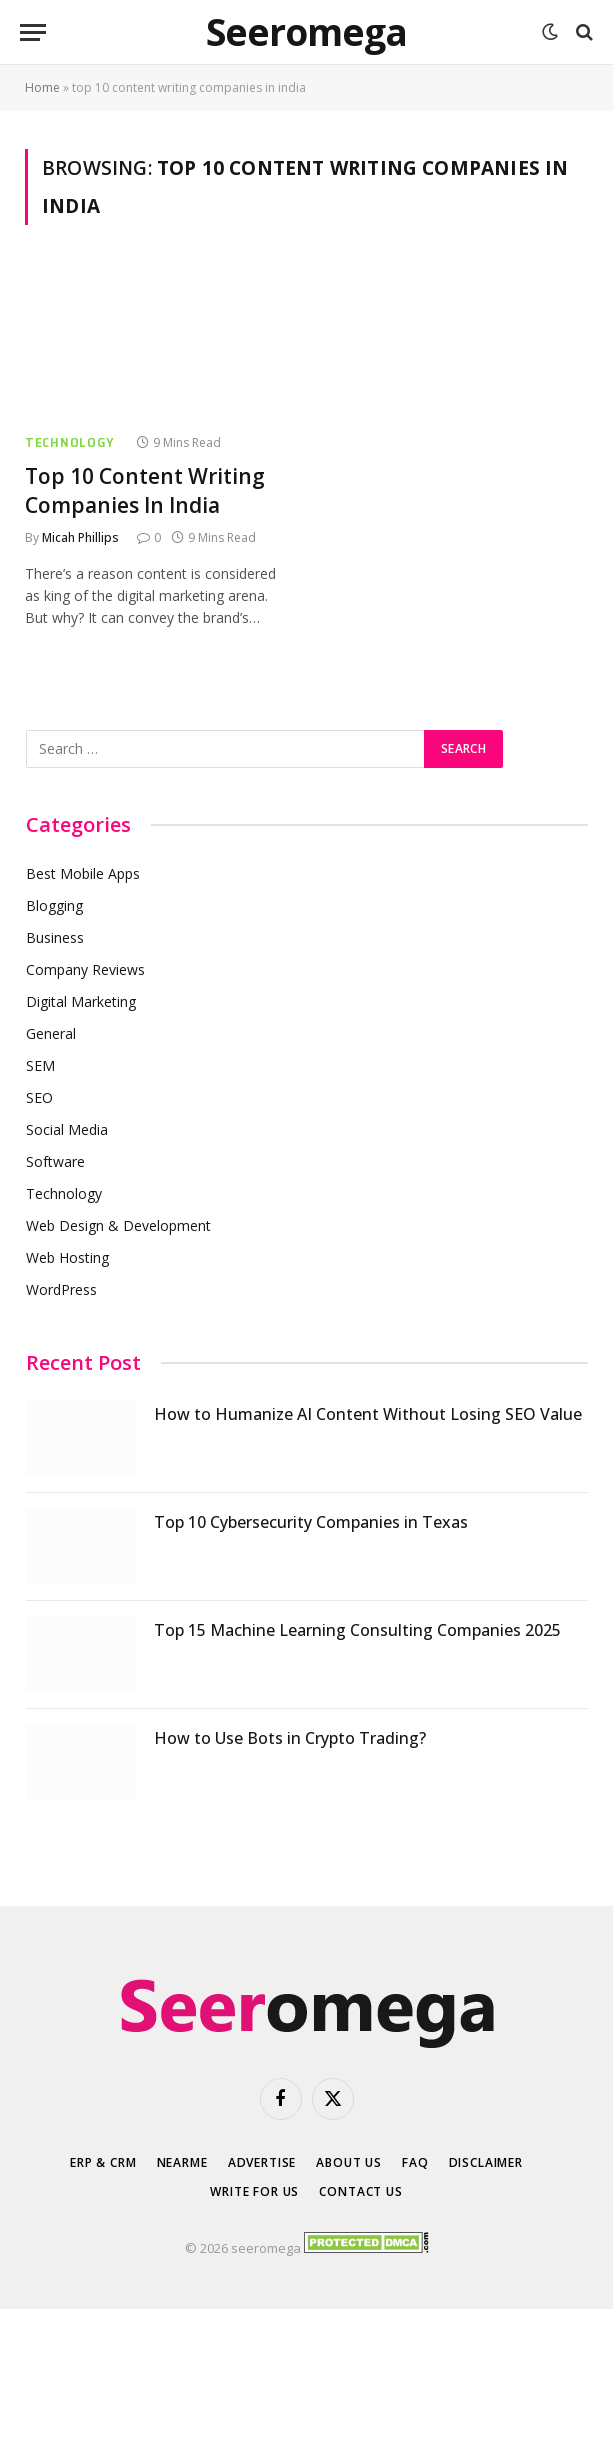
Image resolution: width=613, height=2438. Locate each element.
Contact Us (360, 2191)
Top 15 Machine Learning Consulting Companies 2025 (357, 1630)
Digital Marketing (81, 1001)
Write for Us (254, 2191)
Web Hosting (67, 1257)
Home (42, 87)
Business (55, 937)
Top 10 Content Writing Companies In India (145, 490)
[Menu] (33, 32)
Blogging (54, 905)
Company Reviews (85, 969)
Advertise (262, 2162)
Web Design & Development (118, 1225)
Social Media (67, 1129)
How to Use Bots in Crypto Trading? (290, 1738)
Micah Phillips (80, 537)
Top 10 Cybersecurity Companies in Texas (311, 1522)
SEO (39, 1097)
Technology (70, 442)
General (51, 1033)
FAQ (415, 2162)
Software (55, 1161)
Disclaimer (486, 2162)
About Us (349, 2162)
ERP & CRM (103, 2162)
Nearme (182, 2162)
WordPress (61, 1289)
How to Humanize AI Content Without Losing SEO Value (368, 1414)
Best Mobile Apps (83, 873)
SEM (40, 1065)
